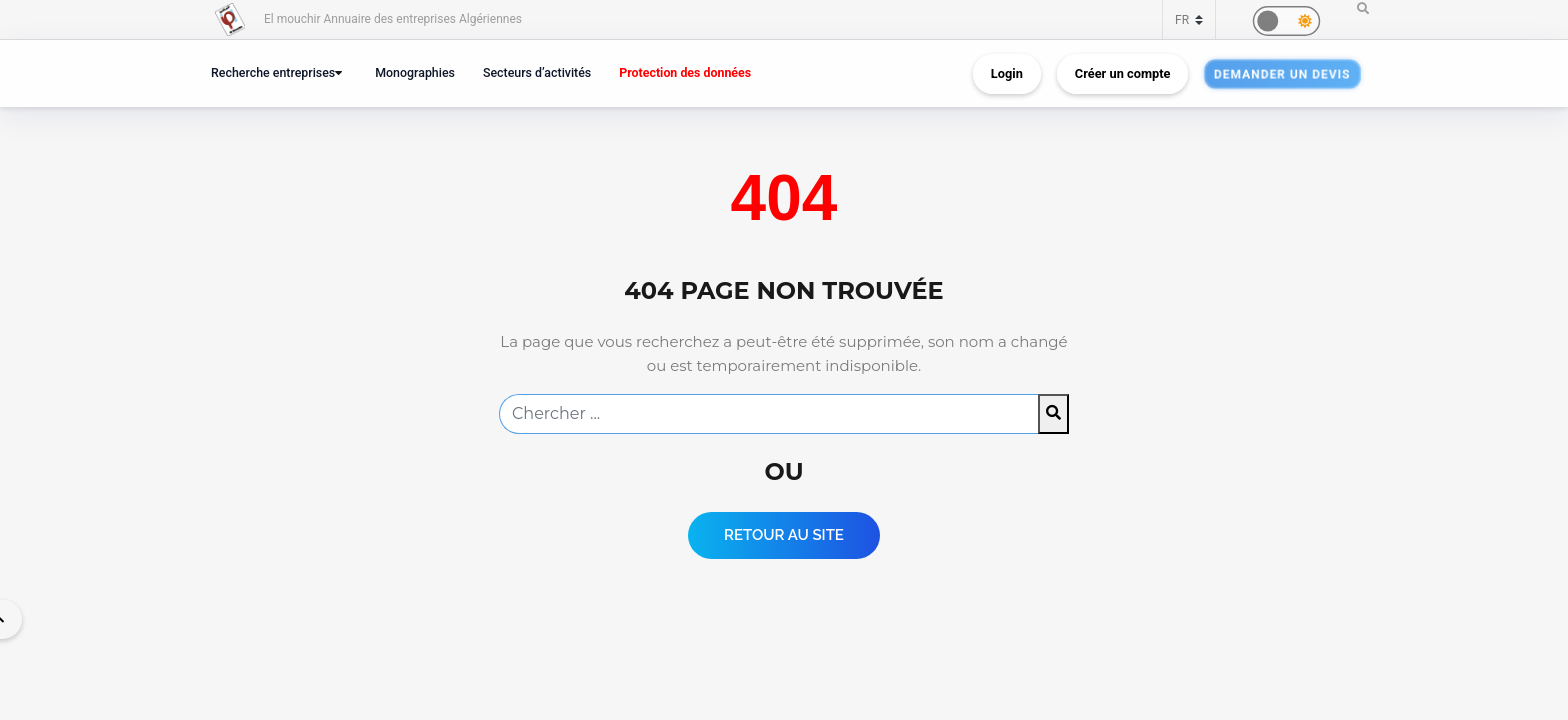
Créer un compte (1123, 73)
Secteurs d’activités (537, 72)
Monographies (415, 72)
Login (1007, 73)
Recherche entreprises (273, 72)
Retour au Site (784, 535)
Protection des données (685, 72)
